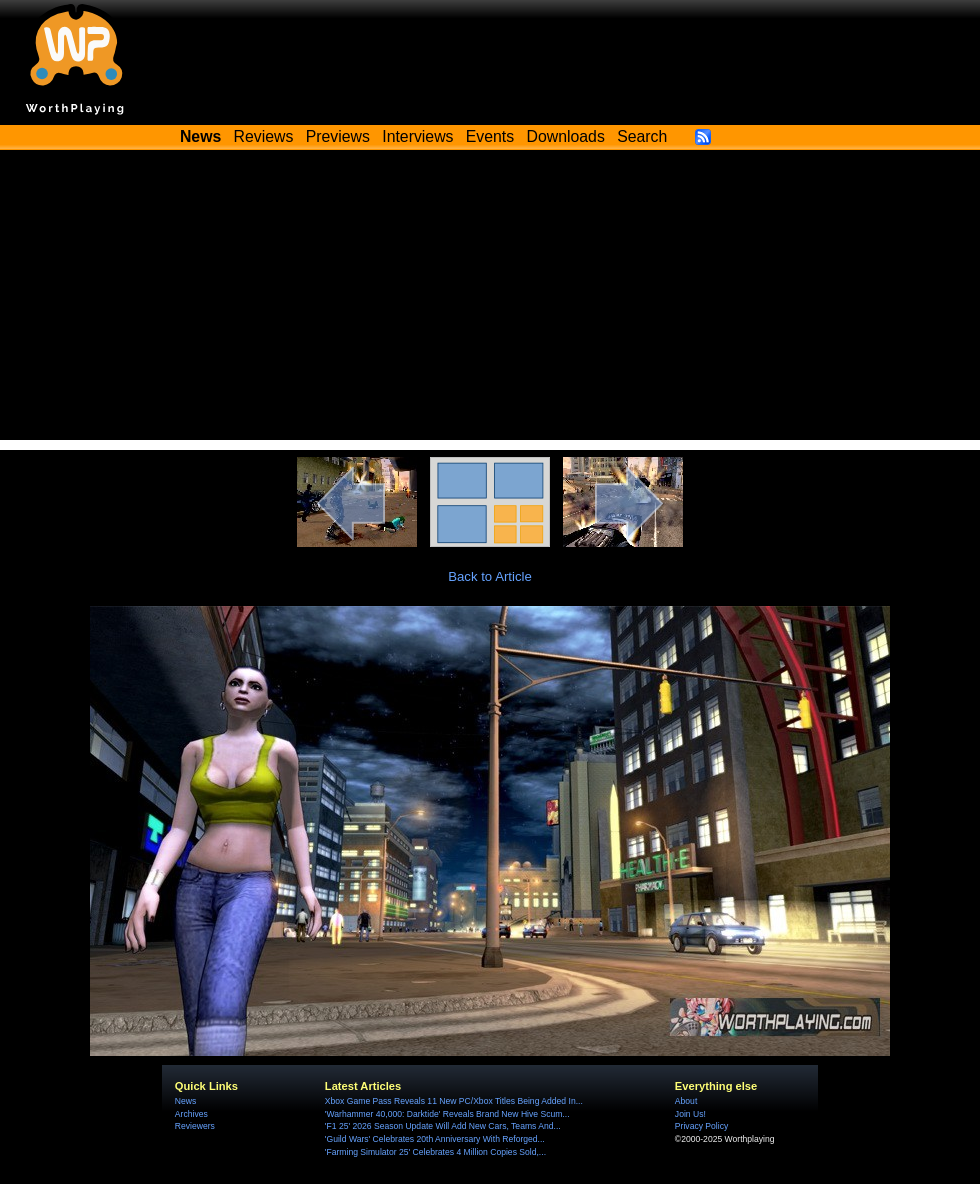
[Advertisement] (490, 300)
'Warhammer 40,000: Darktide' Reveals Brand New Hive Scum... (447, 1114)
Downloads (566, 136)
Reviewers (195, 1126)
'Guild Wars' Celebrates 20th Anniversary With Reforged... (435, 1139)
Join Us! (690, 1114)
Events (490, 136)
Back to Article (490, 576)
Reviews (264, 136)
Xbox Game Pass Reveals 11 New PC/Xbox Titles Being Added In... (454, 1101)
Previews (338, 136)
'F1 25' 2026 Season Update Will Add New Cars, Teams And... (443, 1126)
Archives (191, 1114)
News (185, 1101)
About (686, 1101)
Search (642, 136)
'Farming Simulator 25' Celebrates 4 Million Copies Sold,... (435, 1152)
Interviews (417, 136)
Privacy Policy (701, 1126)
